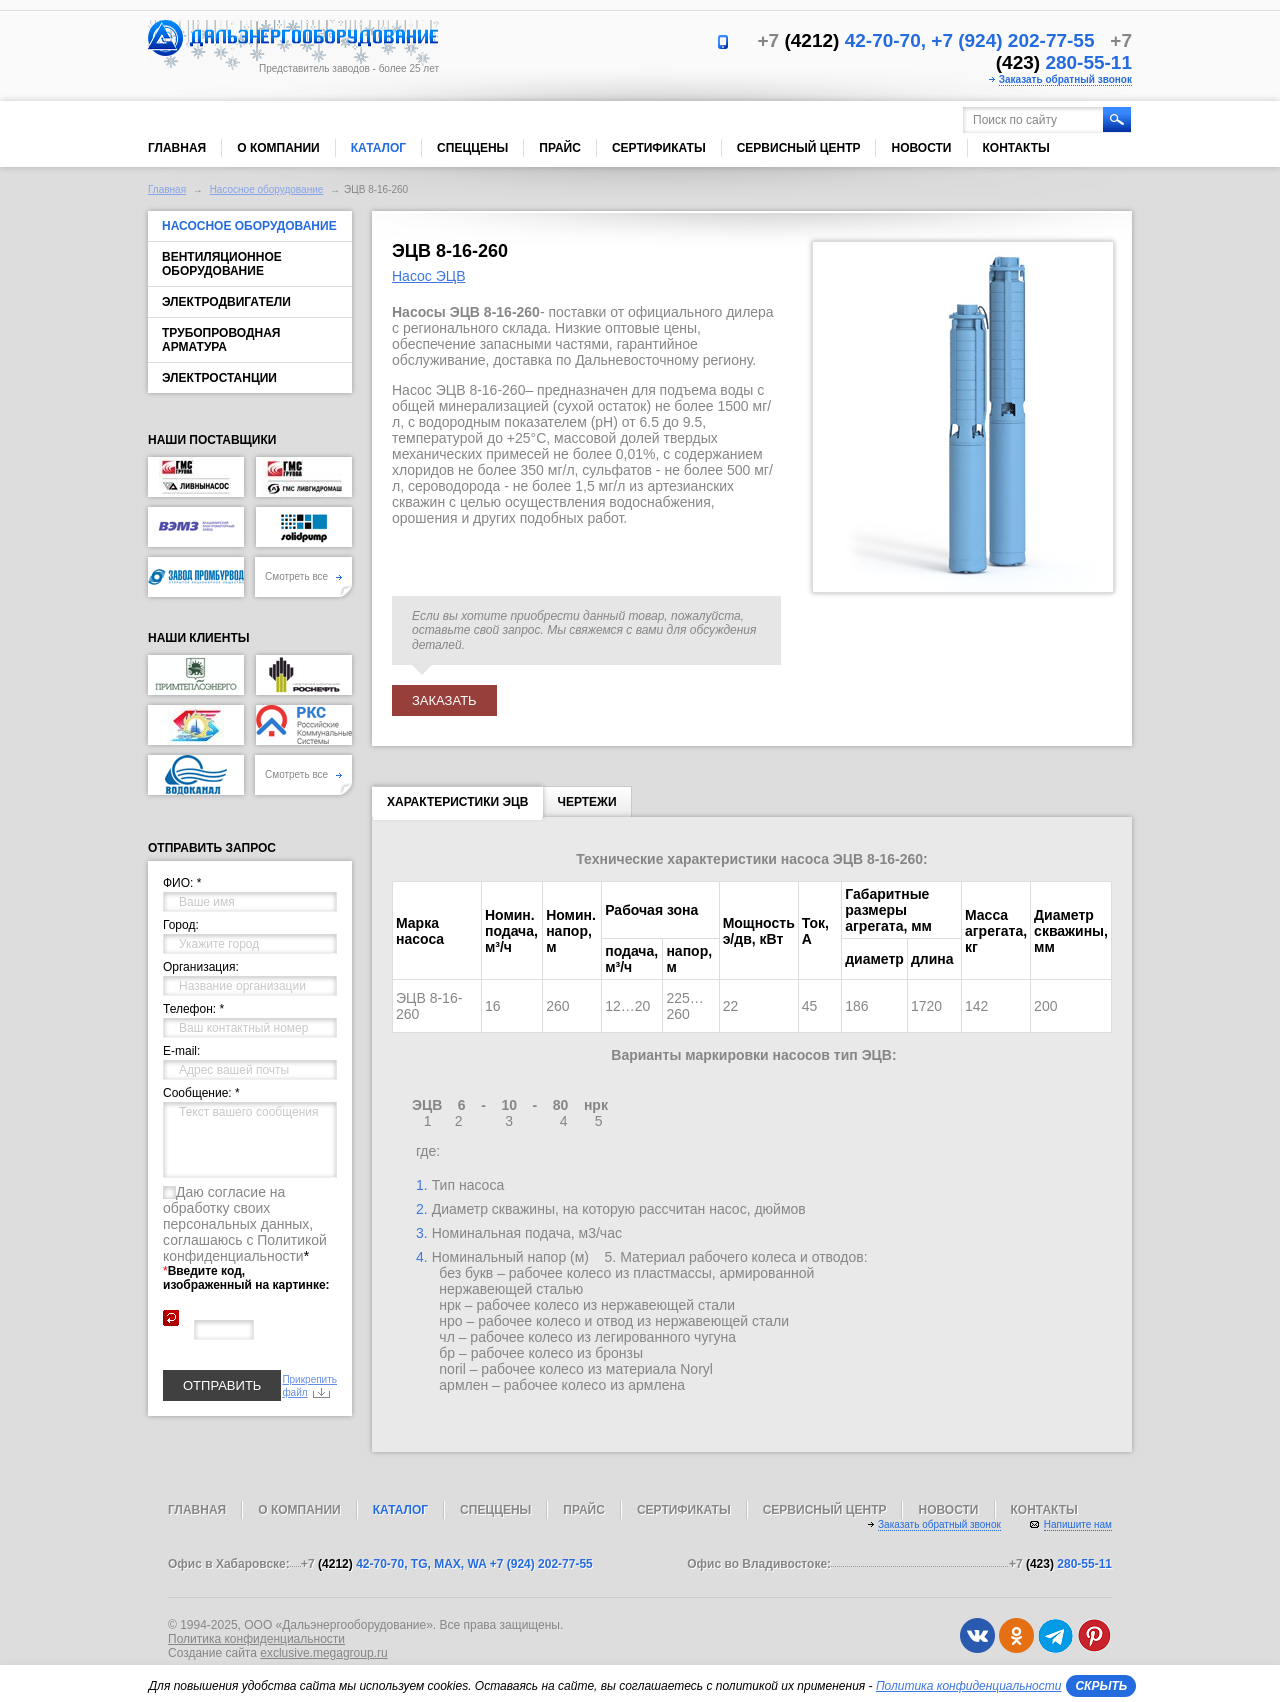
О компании (278, 148)
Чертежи (586, 802)
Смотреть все (303, 576)
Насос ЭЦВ (429, 276)
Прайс (560, 148)
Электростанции (219, 378)
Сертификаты (659, 148)
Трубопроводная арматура (221, 340)
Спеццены (472, 148)
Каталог (378, 148)
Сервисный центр (799, 148)
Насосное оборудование (267, 189)
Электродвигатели (226, 302)
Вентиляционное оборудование (222, 264)
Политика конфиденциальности (256, 1639)
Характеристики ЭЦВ (457, 806)
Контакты (1016, 148)
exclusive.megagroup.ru (323, 1653)
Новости (921, 148)
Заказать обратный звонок (1065, 79)
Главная (177, 148)
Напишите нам (1078, 1524)
